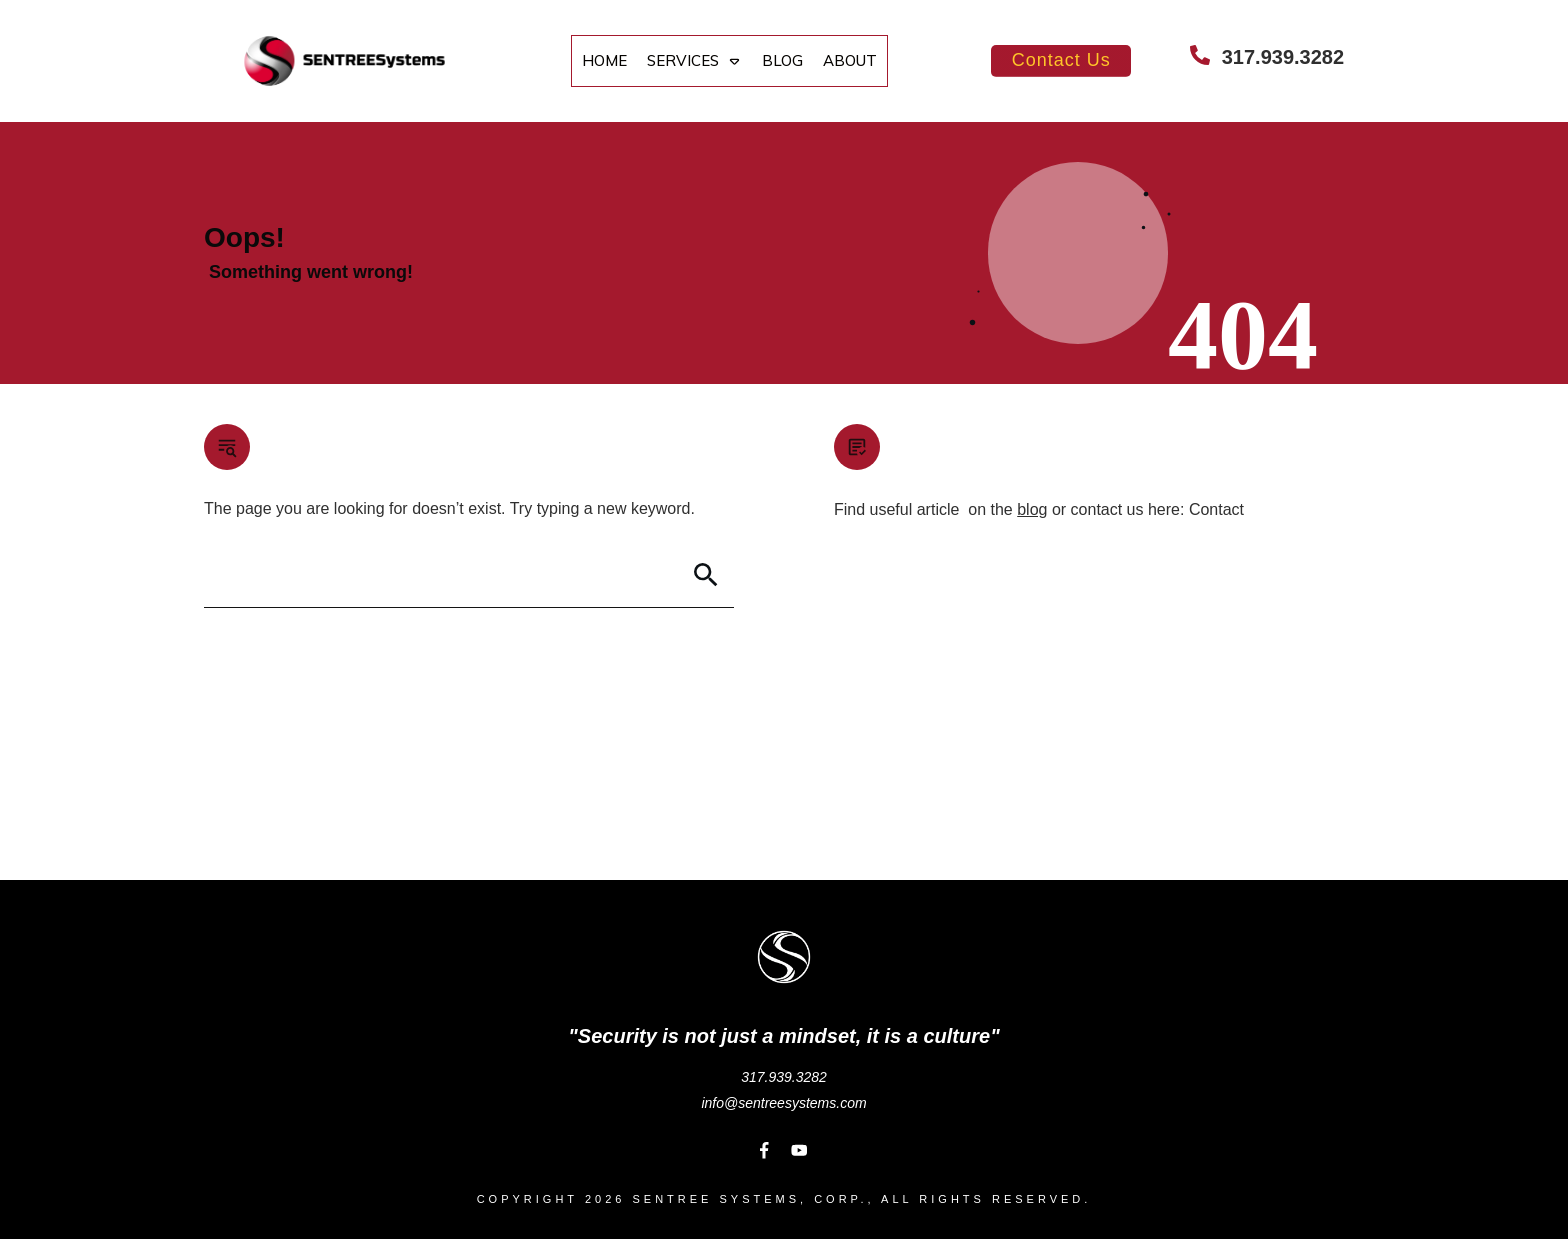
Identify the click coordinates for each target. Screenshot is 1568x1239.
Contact (1216, 509)
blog (1032, 509)
